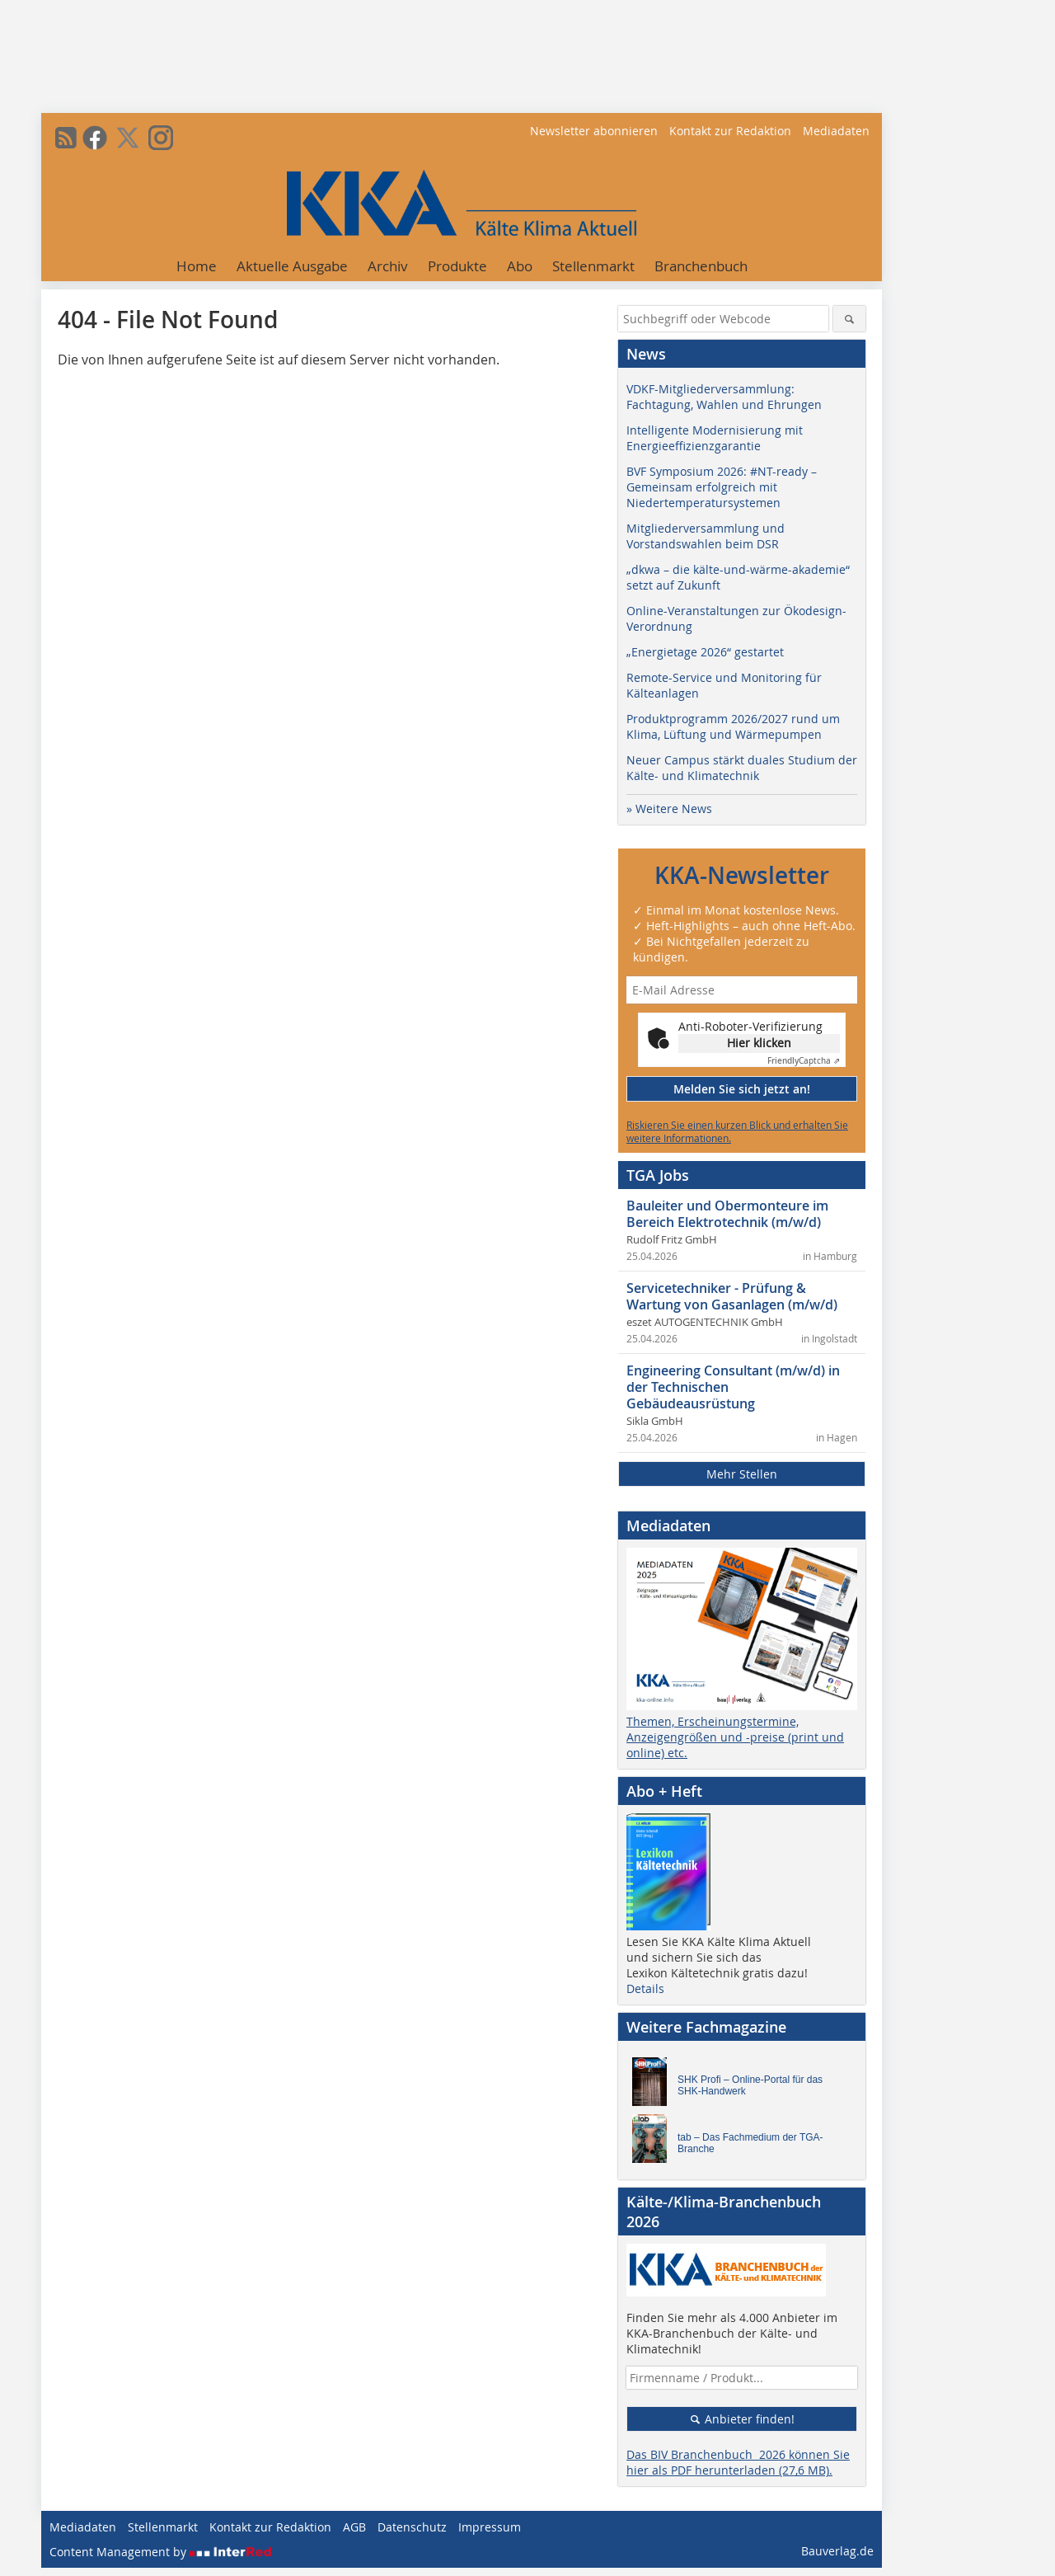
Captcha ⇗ (803, 1060)
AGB (354, 2527)
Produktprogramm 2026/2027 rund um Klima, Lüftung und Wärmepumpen (733, 726)
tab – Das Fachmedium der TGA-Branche (750, 2143)
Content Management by (160, 2552)
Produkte (457, 265)
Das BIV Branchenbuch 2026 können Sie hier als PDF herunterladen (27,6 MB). (738, 2462)
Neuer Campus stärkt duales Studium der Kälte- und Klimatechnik (741, 767)
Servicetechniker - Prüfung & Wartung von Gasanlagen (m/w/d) (731, 1296)
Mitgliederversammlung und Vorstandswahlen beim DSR (705, 536)
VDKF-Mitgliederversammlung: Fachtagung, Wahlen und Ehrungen (724, 396)
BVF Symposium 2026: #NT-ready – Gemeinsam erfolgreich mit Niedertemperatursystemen (721, 486)
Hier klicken (759, 1043)
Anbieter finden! (742, 2419)
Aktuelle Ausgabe (292, 265)
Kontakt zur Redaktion (730, 131)
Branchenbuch (701, 265)
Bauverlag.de (837, 2551)
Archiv (388, 265)
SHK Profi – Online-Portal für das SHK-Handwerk (750, 2085)
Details (645, 1988)
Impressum (489, 2527)
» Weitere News (669, 808)
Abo (519, 265)
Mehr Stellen (741, 1474)
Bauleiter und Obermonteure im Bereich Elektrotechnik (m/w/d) (727, 1213)
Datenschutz (412, 2527)
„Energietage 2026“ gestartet (705, 652)
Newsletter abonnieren (594, 131)
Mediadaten (836, 131)
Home (196, 265)
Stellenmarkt (593, 265)
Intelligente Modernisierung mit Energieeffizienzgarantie (714, 438)
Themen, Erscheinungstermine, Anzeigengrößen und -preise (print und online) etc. (735, 1736)
